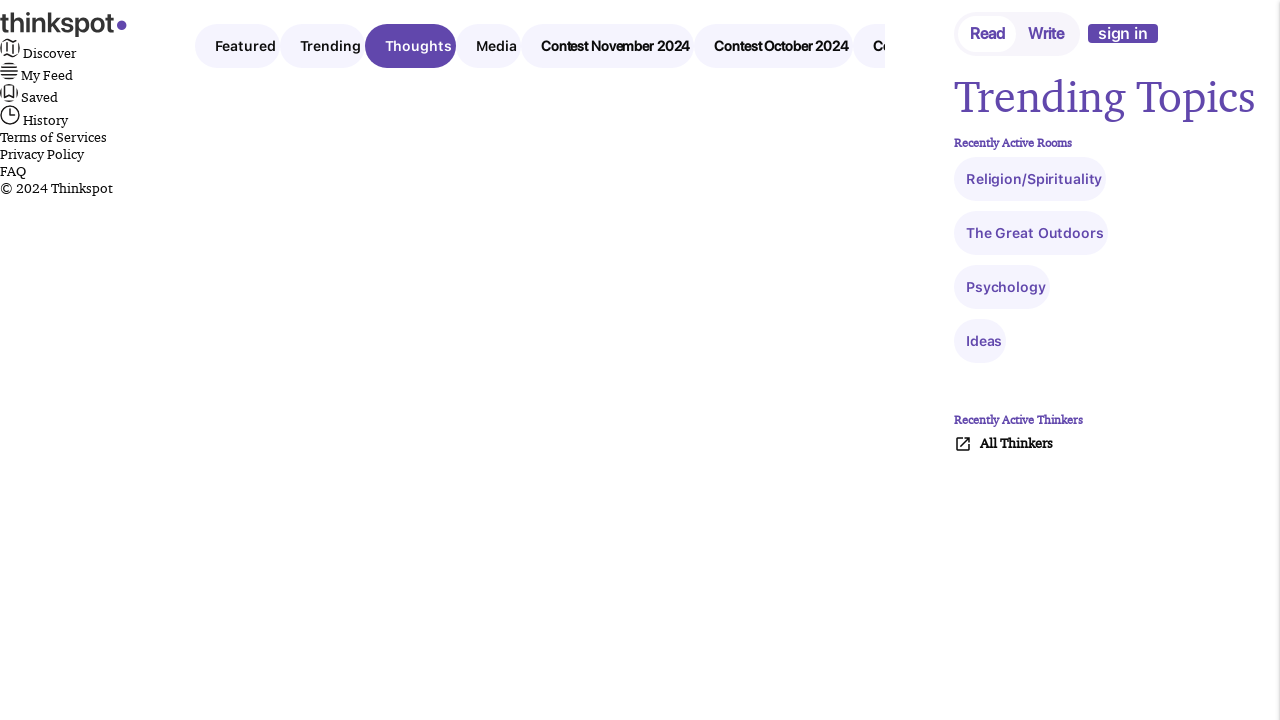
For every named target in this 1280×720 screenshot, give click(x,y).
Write (1045, 33)
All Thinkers (1003, 444)
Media (496, 46)
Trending (330, 46)
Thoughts (418, 46)
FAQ (13, 171)
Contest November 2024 (615, 46)
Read (987, 33)
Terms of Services (53, 137)
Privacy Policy (42, 154)
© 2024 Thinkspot (56, 188)
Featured (245, 46)
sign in (1123, 33)
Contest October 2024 (781, 46)
